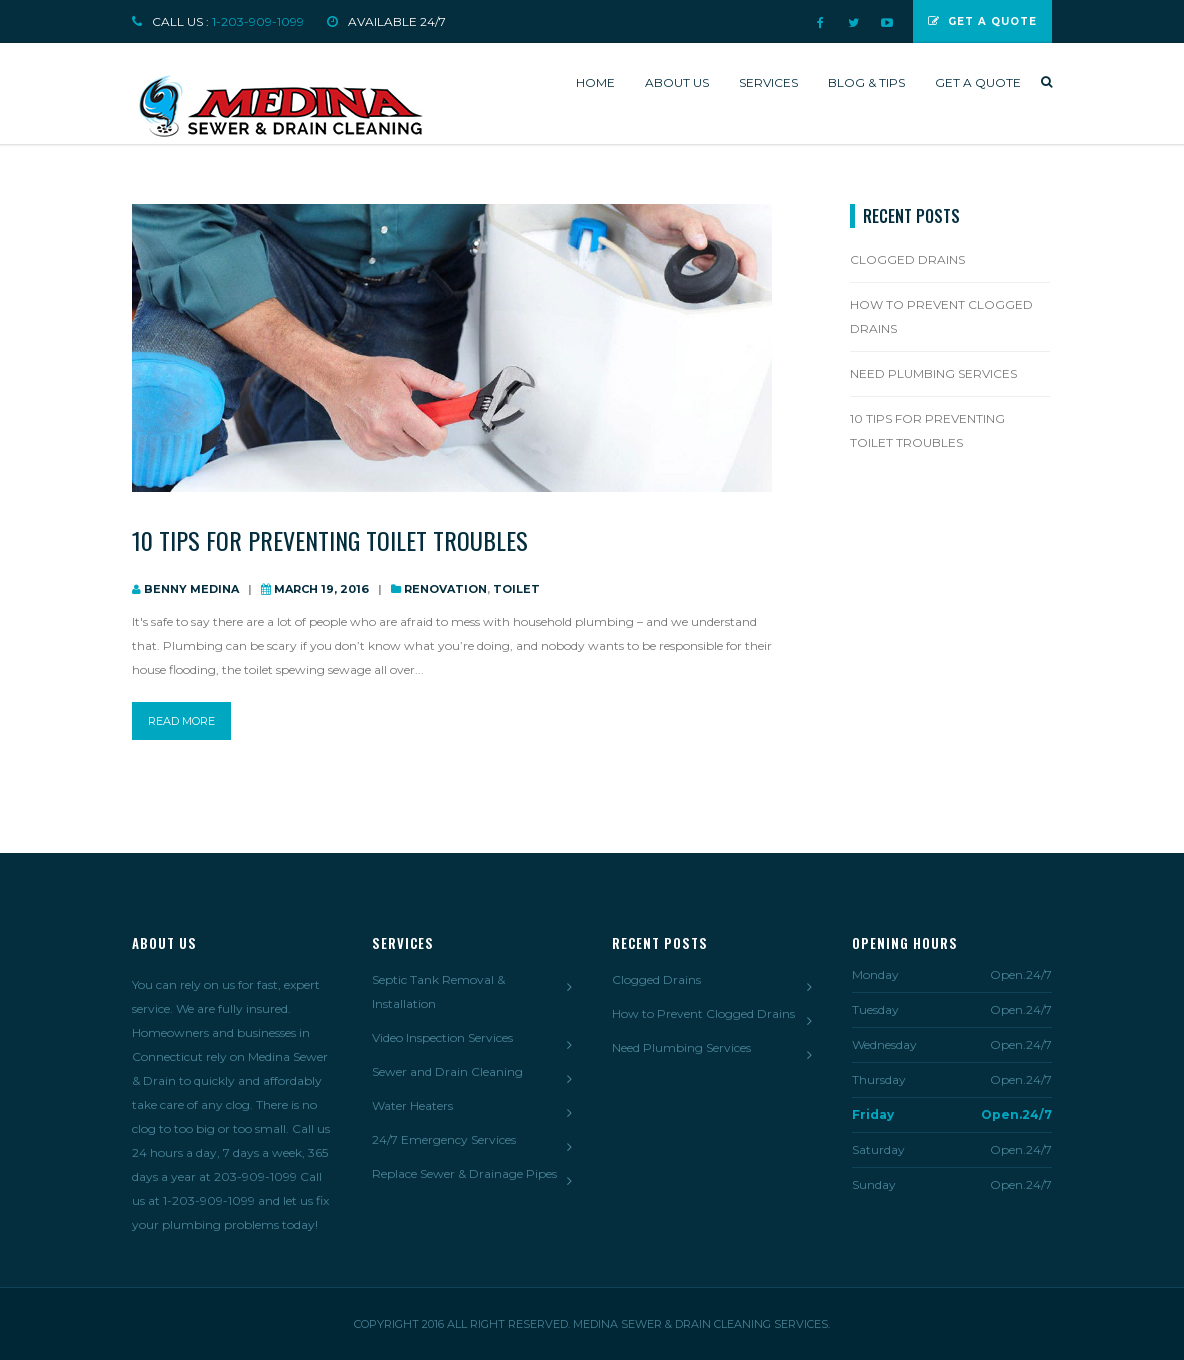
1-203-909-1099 (258, 21)
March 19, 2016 (321, 589)
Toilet (516, 589)
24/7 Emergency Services (444, 1139)
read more (181, 721)
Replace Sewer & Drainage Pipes (464, 1173)
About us (677, 82)
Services (768, 82)
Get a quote (978, 82)
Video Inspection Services (442, 1037)
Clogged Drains (907, 259)
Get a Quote (982, 21)
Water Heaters (412, 1105)
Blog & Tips (866, 82)
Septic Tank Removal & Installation (438, 991)
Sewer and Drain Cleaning (447, 1071)
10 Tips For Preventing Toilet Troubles (330, 540)
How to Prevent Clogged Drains (941, 316)
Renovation (445, 589)
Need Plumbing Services (933, 373)
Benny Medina (191, 589)
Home (595, 82)
